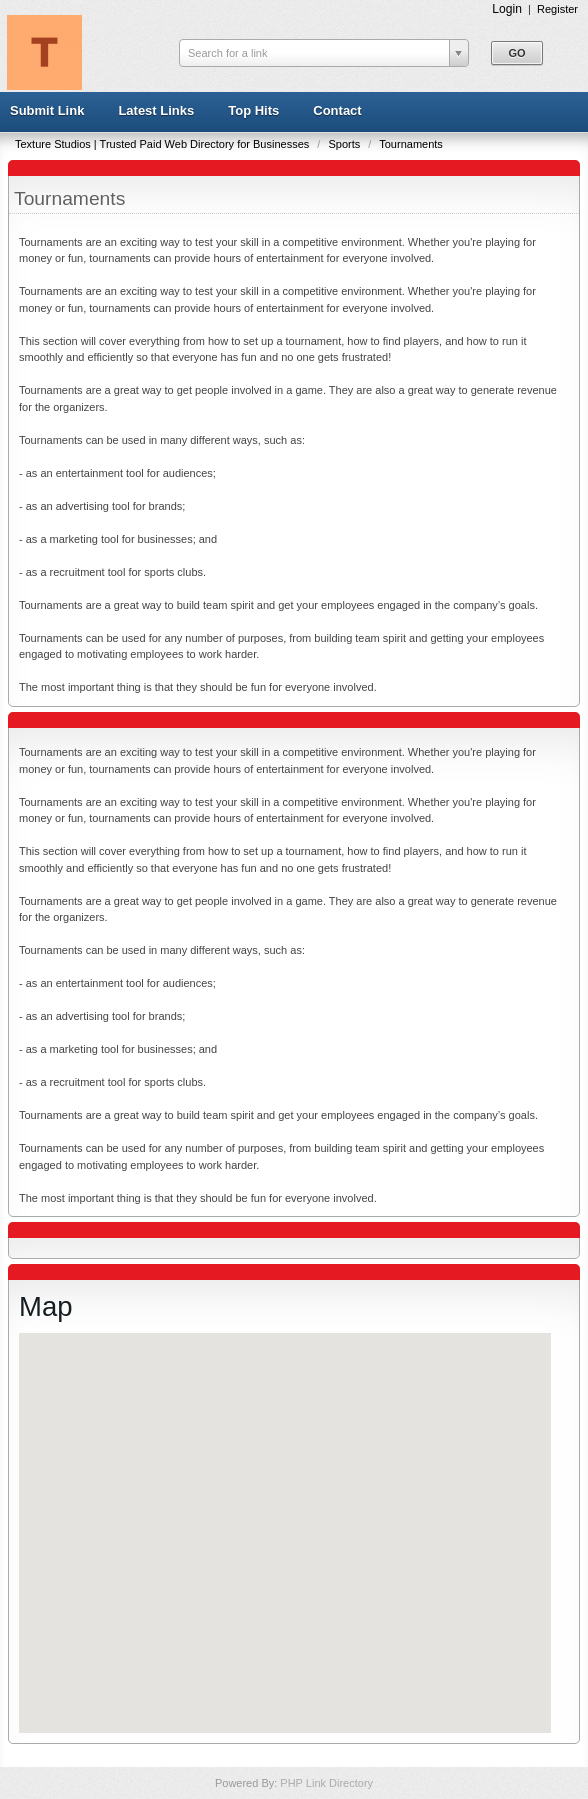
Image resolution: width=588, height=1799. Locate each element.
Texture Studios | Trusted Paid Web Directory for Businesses (163, 144)
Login (507, 9)
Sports (345, 144)
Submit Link (47, 110)
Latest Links (156, 110)
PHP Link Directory (326, 1783)
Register (557, 9)
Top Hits (253, 110)
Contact (337, 110)
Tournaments (411, 144)
